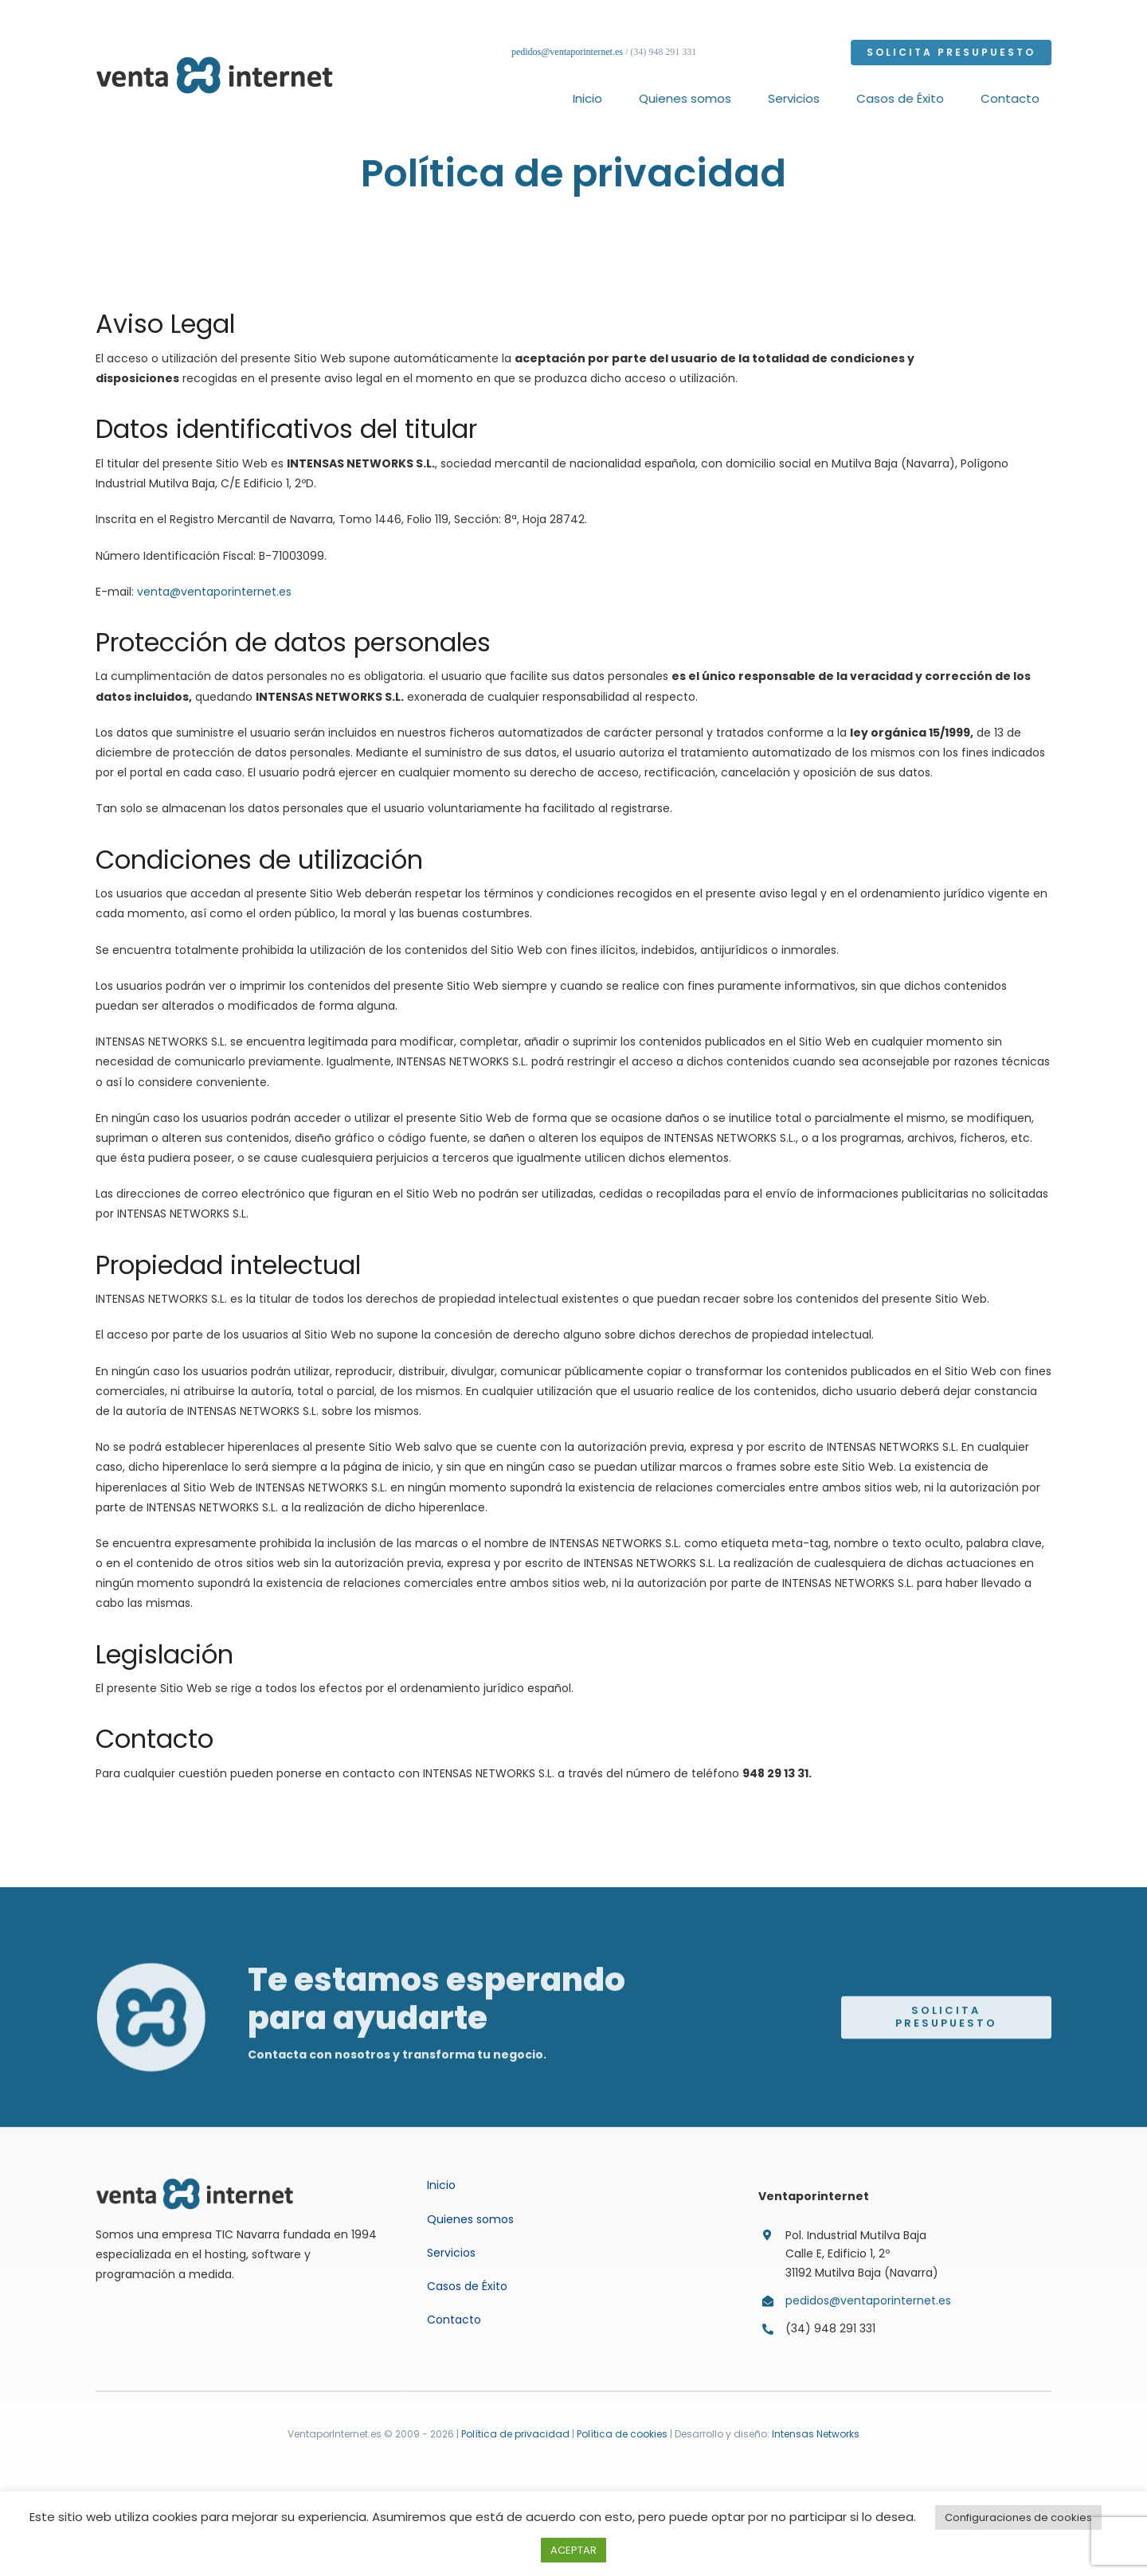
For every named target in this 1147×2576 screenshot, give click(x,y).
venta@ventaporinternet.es (214, 592)
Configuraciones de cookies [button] (1018, 2517)
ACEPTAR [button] (573, 2550)
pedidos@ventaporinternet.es (570, 51)
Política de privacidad (515, 2434)
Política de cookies (622, 2434)
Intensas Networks (814, 2434)
